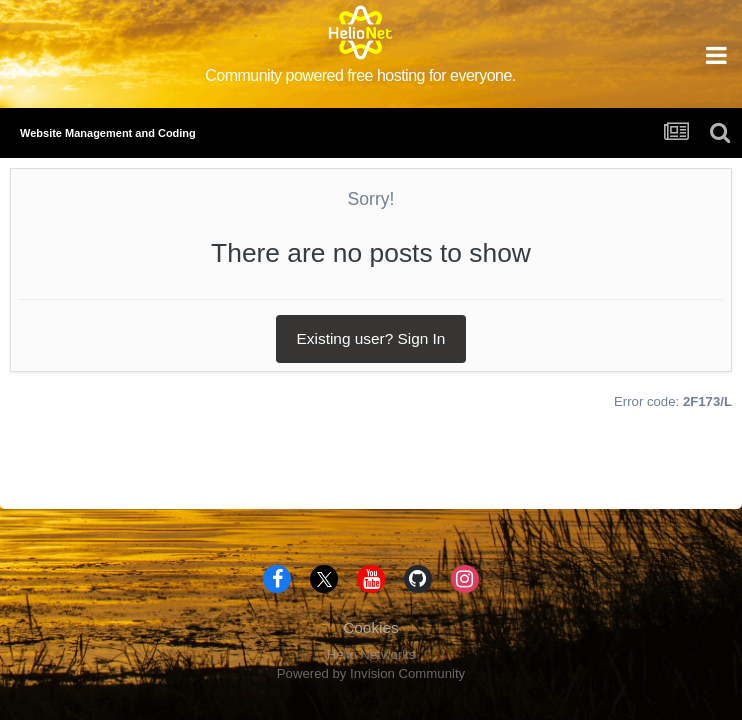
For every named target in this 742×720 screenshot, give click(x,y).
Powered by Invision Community (371, 673)
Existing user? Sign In (371, 338)
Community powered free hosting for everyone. (360, 75)
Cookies (371, 627)
